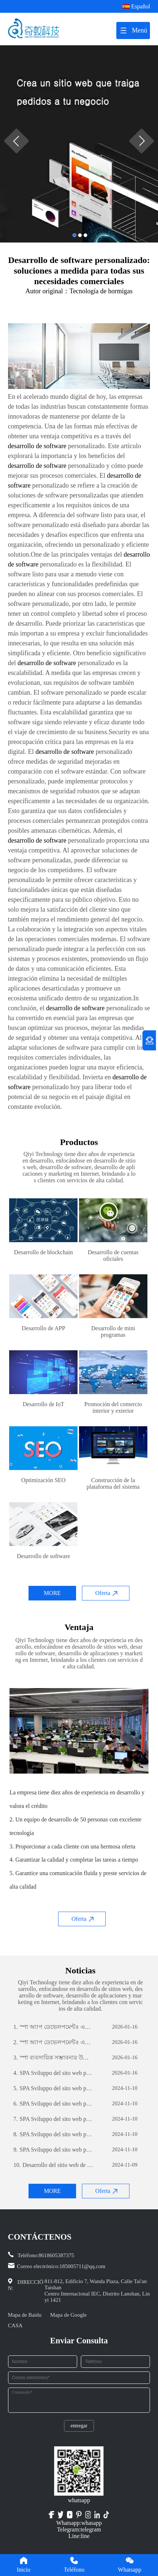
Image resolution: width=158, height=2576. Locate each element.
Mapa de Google (68, 2315)
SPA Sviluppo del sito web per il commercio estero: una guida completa (54, 2073)
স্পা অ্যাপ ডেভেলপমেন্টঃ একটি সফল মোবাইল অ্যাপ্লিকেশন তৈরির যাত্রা (54, 2027)
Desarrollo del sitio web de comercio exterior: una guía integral (54, 2165)
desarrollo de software (37, 446)
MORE (52, 1593)
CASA (15, 2325)
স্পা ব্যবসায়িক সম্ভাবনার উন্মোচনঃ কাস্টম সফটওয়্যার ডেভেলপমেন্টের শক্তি (54, 2057)
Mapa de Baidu (25, 2315)
